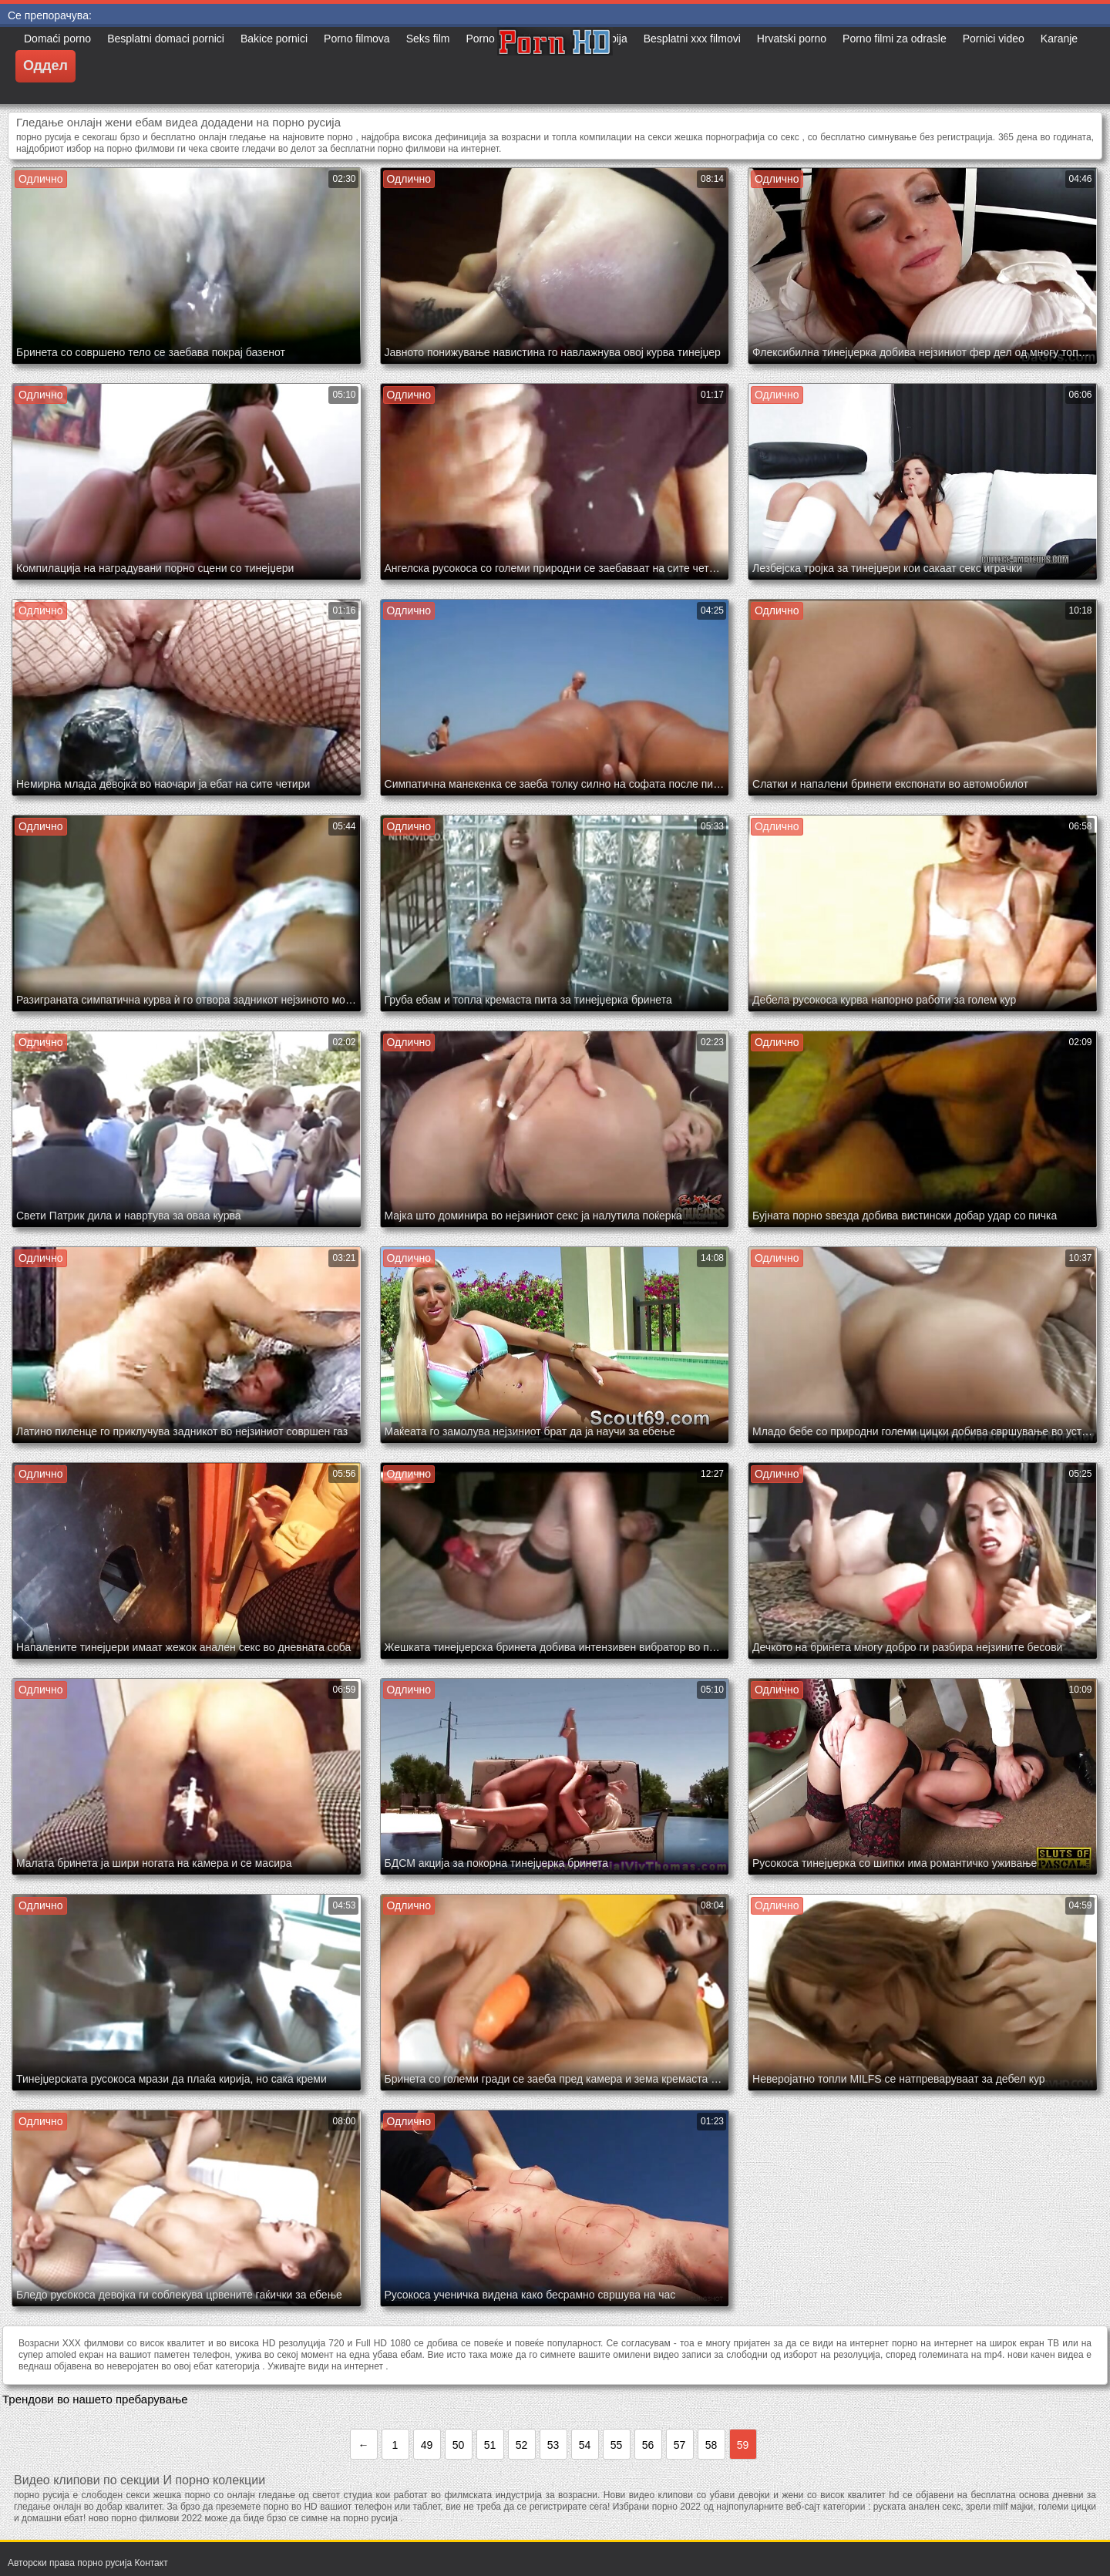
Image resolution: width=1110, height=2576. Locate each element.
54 (585, 2445)
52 (522, 2445)
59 (743, 2445)
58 (711, 2445)
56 (648, 2445)
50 (458, 2445)
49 (427, 2445)
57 (680, 2445)
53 (553, 2445)
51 (490, 2445)
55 (616, 2445)
